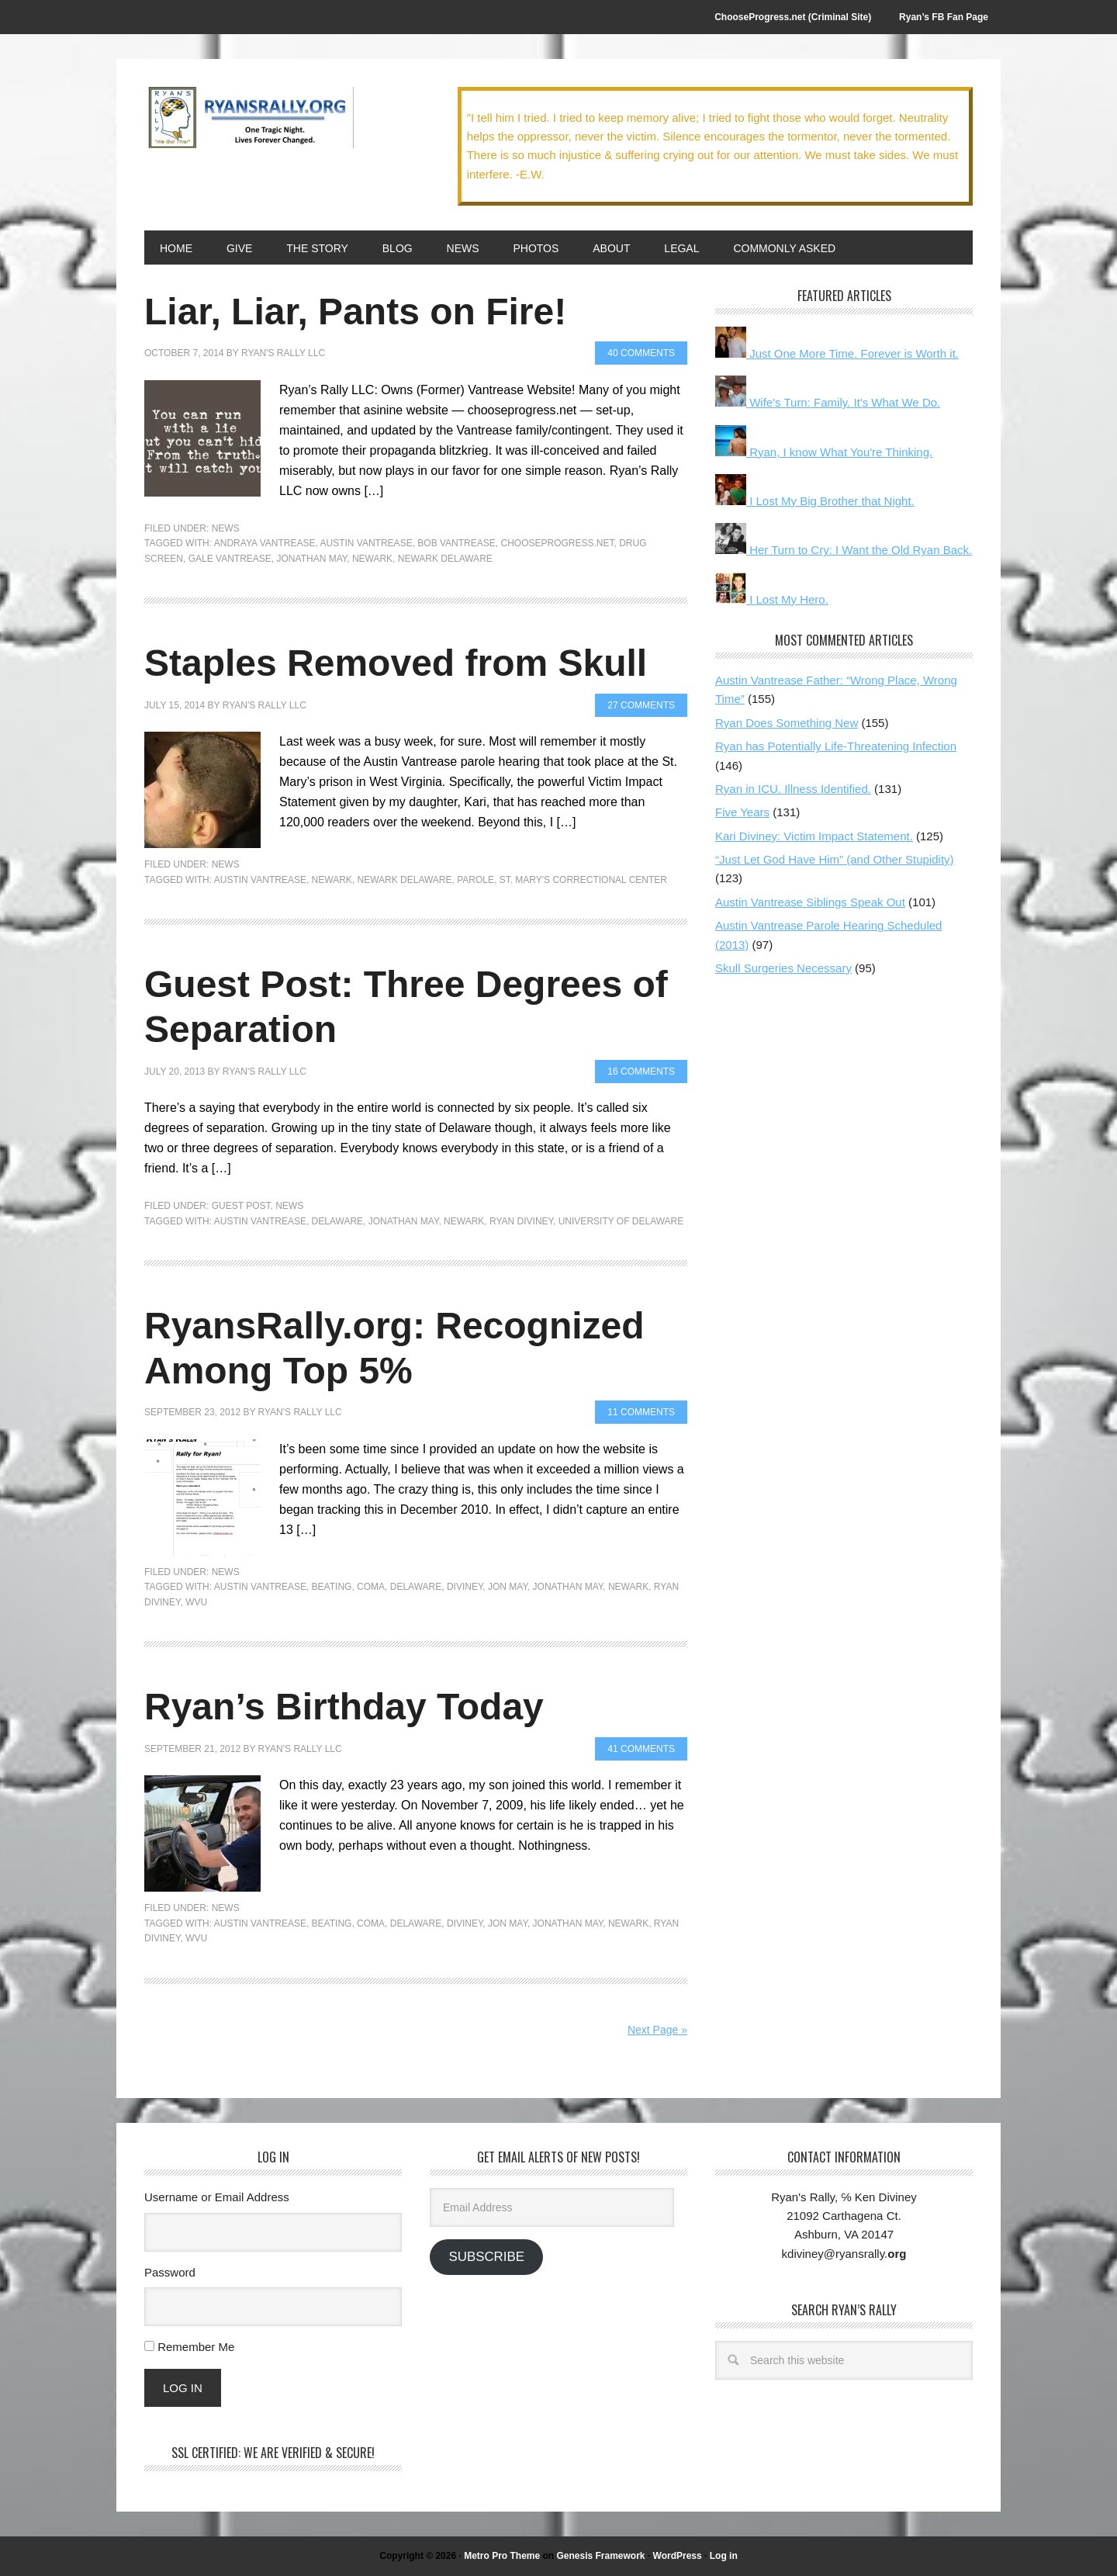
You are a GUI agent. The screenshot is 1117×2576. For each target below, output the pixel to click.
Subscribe (486, 2256)
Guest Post (241, 1205)
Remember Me (195, 2346)
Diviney (464, 1586)
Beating (332, 1586)
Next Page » (657, 2030)
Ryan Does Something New (786, 722)
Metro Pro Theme (502, 2555)
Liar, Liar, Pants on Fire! (355, 311)
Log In (182, 2387)
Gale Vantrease (229, 558)
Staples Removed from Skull (395, 663)
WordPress (677, 2555)
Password (169, 2272)
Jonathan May (312, 558)
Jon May (507, 1586)
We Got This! (249, 118)
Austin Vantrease (366, 543)
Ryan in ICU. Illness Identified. (793, 788)
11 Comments (641, 1412)
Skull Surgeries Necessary (783, 968)
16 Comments (641, 1071)
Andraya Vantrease (265, 543)
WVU (196, 1602)
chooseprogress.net (557, 543)
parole (475, 879)
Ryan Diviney (521, 1221)
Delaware (337, 1221)
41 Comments (641, 1748)
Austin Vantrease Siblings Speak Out (810, 902)
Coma (371, 1586)
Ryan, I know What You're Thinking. (823, 452)
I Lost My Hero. (771, 599)
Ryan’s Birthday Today (344, 1706)
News (226, 528)
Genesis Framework (600, 2555)
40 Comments (641, 353)
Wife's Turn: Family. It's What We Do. (827, 402)
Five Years (742, 812)
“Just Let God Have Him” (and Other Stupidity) (834, 859)
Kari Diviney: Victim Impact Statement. (814, 836)
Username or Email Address (216, 2197)
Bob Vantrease (456, 543)
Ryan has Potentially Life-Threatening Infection (835, 746)
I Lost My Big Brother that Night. (815, 500)
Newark (372, 558)
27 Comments (641, 705)
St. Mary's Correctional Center (583, 879)
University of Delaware (621, 1221)
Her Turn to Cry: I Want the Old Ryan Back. (843, 549)
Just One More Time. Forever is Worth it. (837, 353)
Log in (724, 2555)
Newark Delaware (445, 558)
